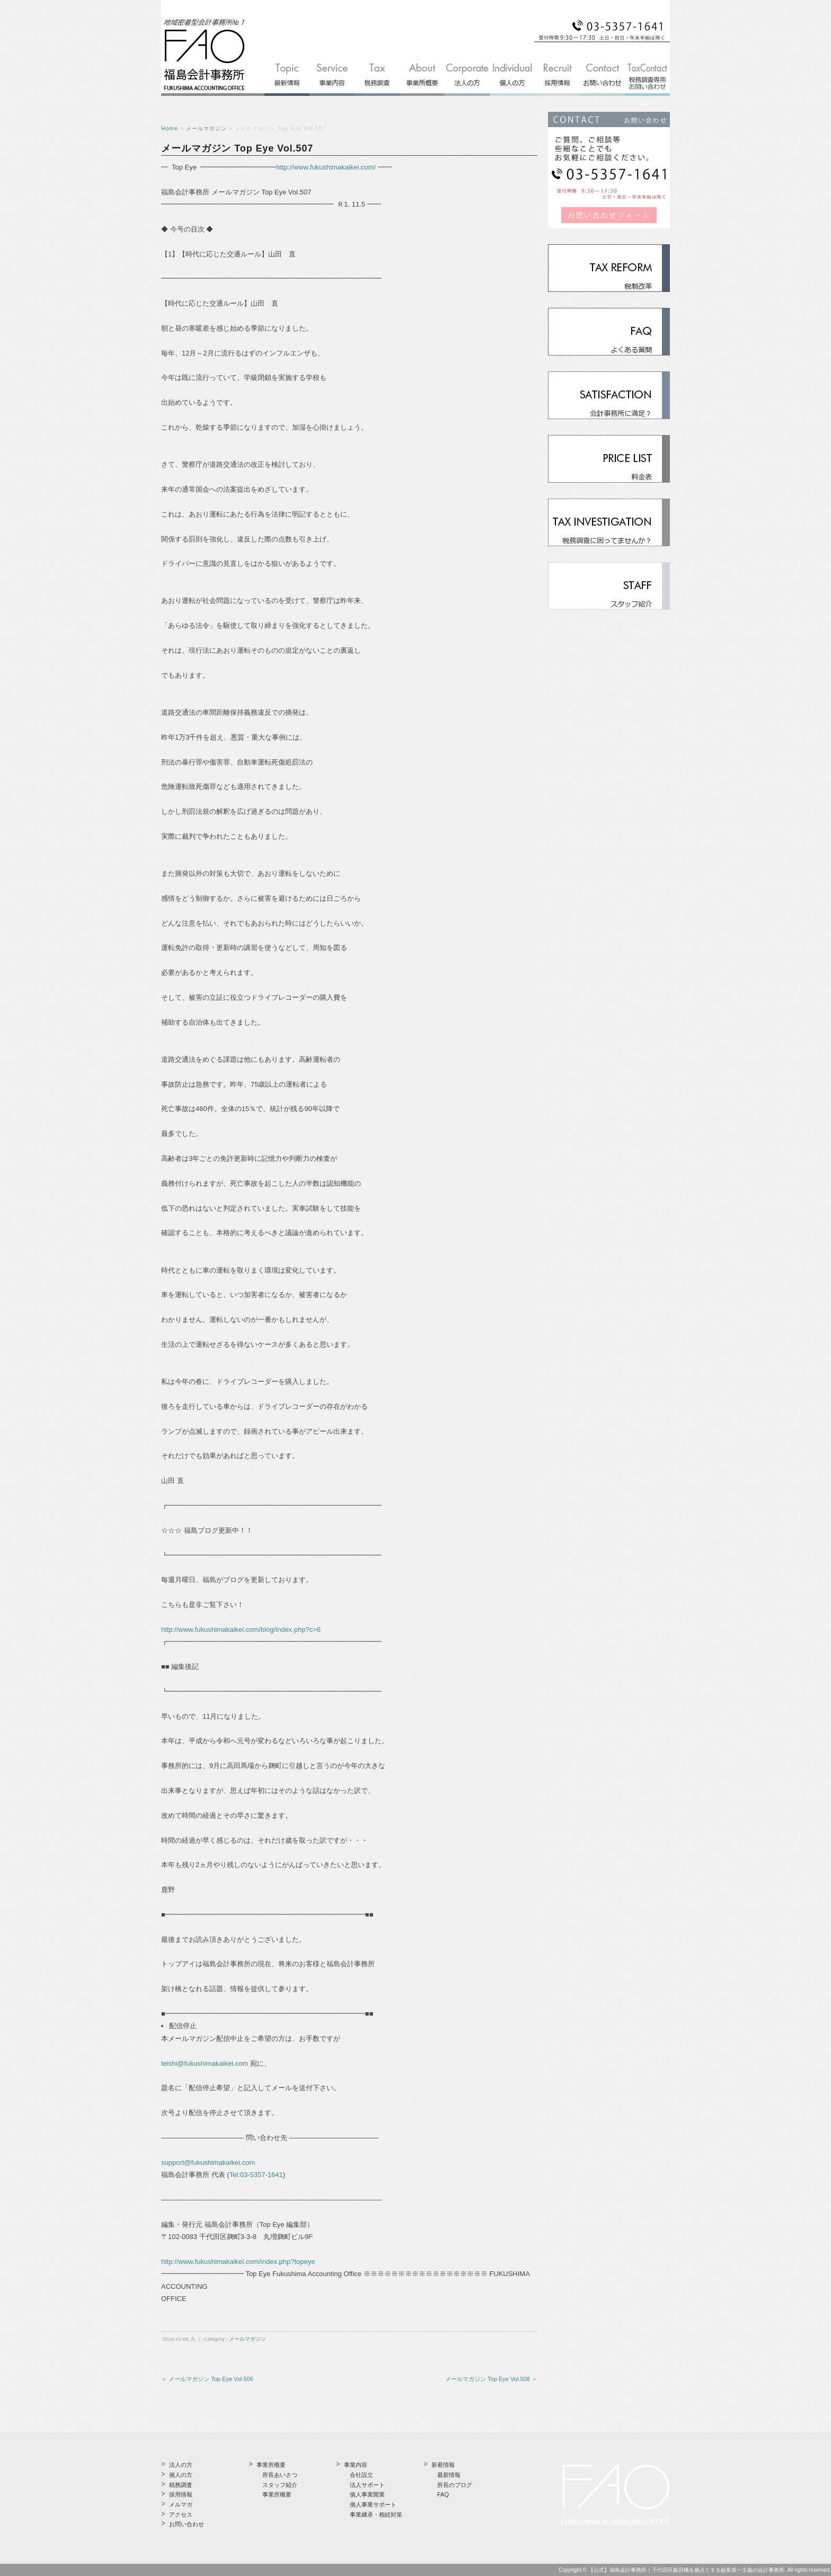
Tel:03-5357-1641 (256, 2175)
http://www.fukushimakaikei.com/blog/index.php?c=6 (241, 1629)
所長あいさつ (279, 2475)
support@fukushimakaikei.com (208, 2162)
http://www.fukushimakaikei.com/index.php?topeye (238, 2262)
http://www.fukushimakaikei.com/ (326, 167)
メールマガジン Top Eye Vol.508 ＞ (491, 2379)
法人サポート (367, 2485)
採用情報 (180, 2494)
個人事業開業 (367, 2494)
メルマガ (180, 2504)
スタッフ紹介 (279, 2485)
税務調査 (180, 2485)
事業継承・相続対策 (376, 2514)
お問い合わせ (186, 2524)
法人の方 (180, 2465)
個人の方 (180, 2475)
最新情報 (449, 2475)
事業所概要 (276, 2494)
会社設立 (361, 2475)
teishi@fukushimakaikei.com (204, 2063)
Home (169, 128)
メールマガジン (206, 128)
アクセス (180, 2514)
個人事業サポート (373, 2504)
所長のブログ (454, 2485)
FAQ (443, 2494)
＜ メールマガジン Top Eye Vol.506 (207, 2379)
